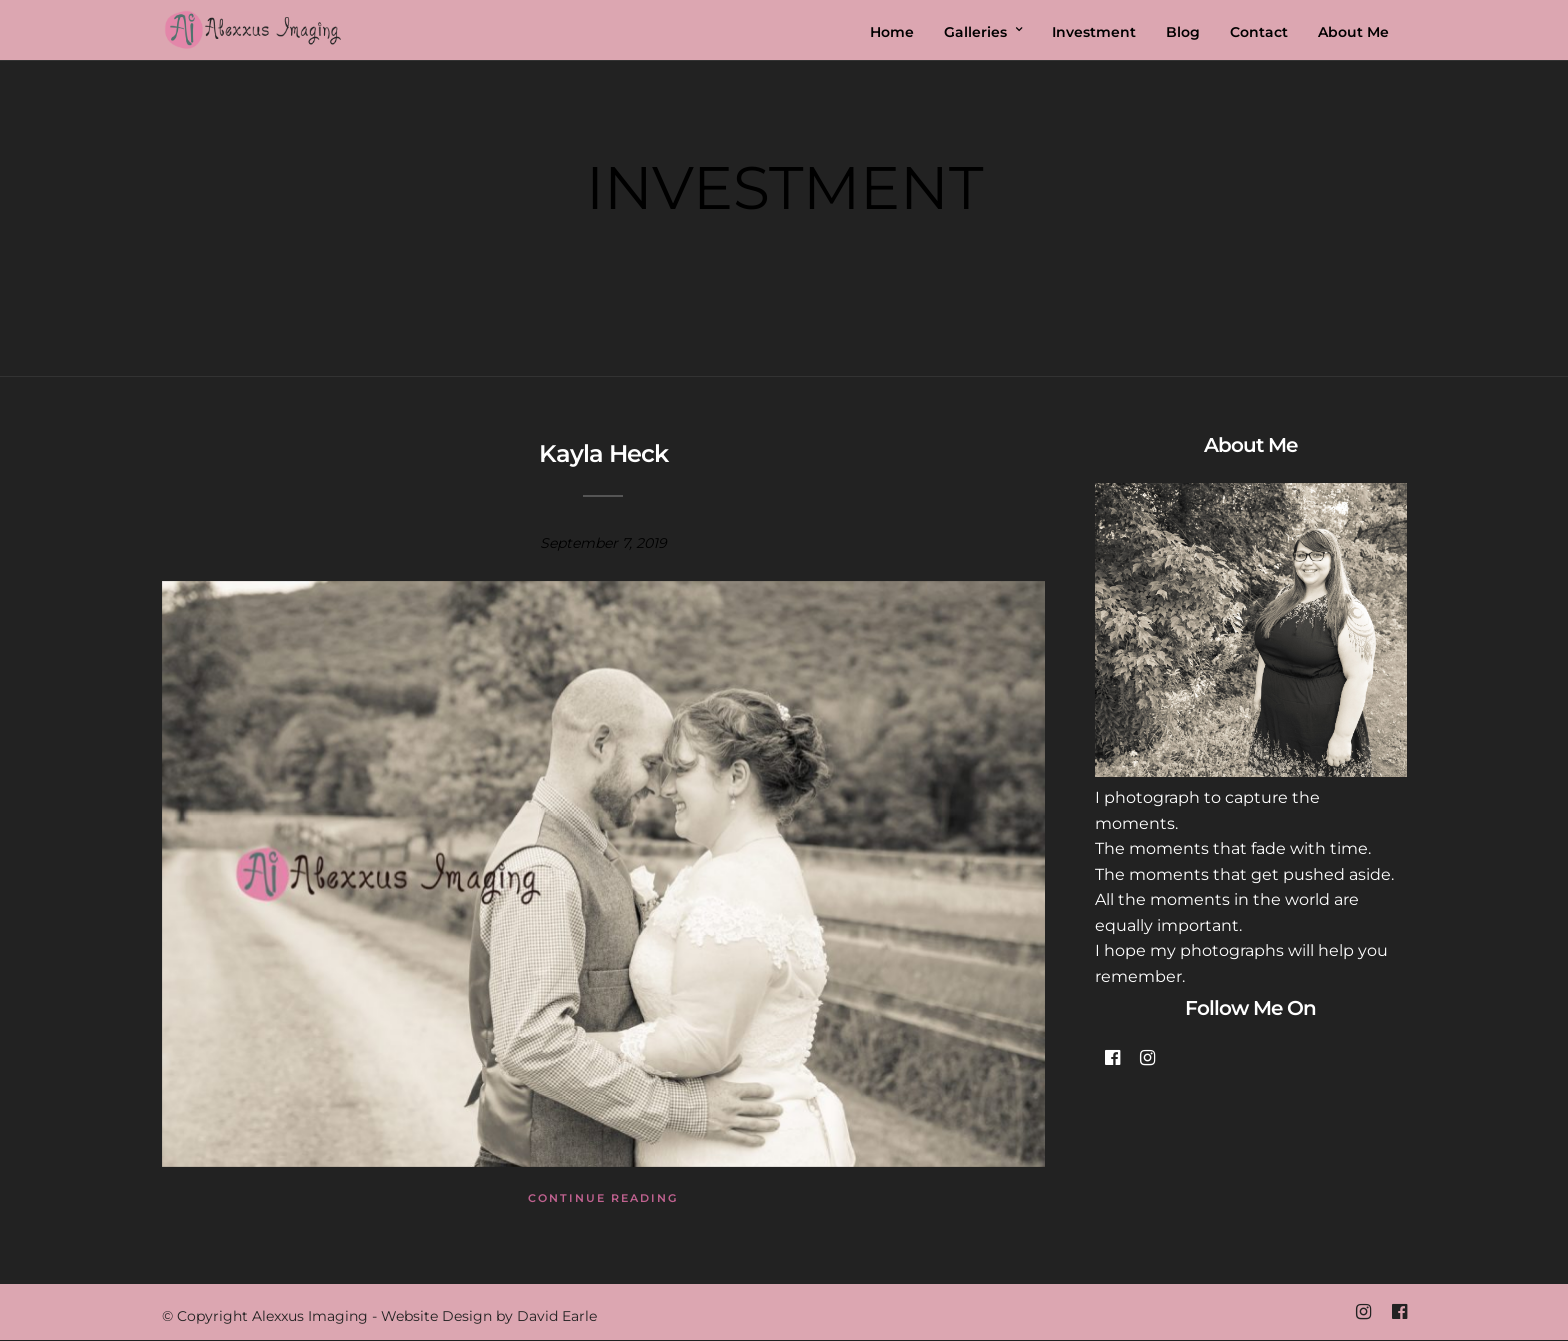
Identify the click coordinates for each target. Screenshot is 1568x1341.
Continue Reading (603, 1198)
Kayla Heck (603, 453)
